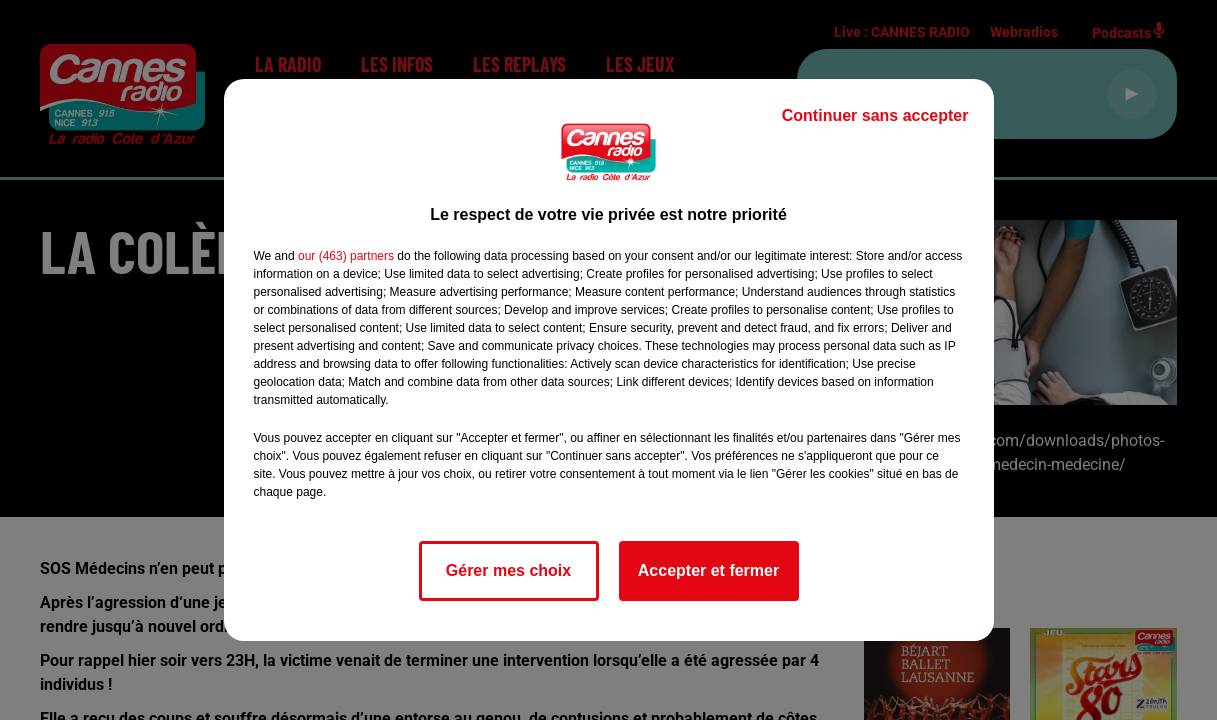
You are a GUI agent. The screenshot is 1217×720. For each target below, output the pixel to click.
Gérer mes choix (508, 570)
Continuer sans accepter (875, 115)
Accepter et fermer (708, 570)
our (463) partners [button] (346, 256)
